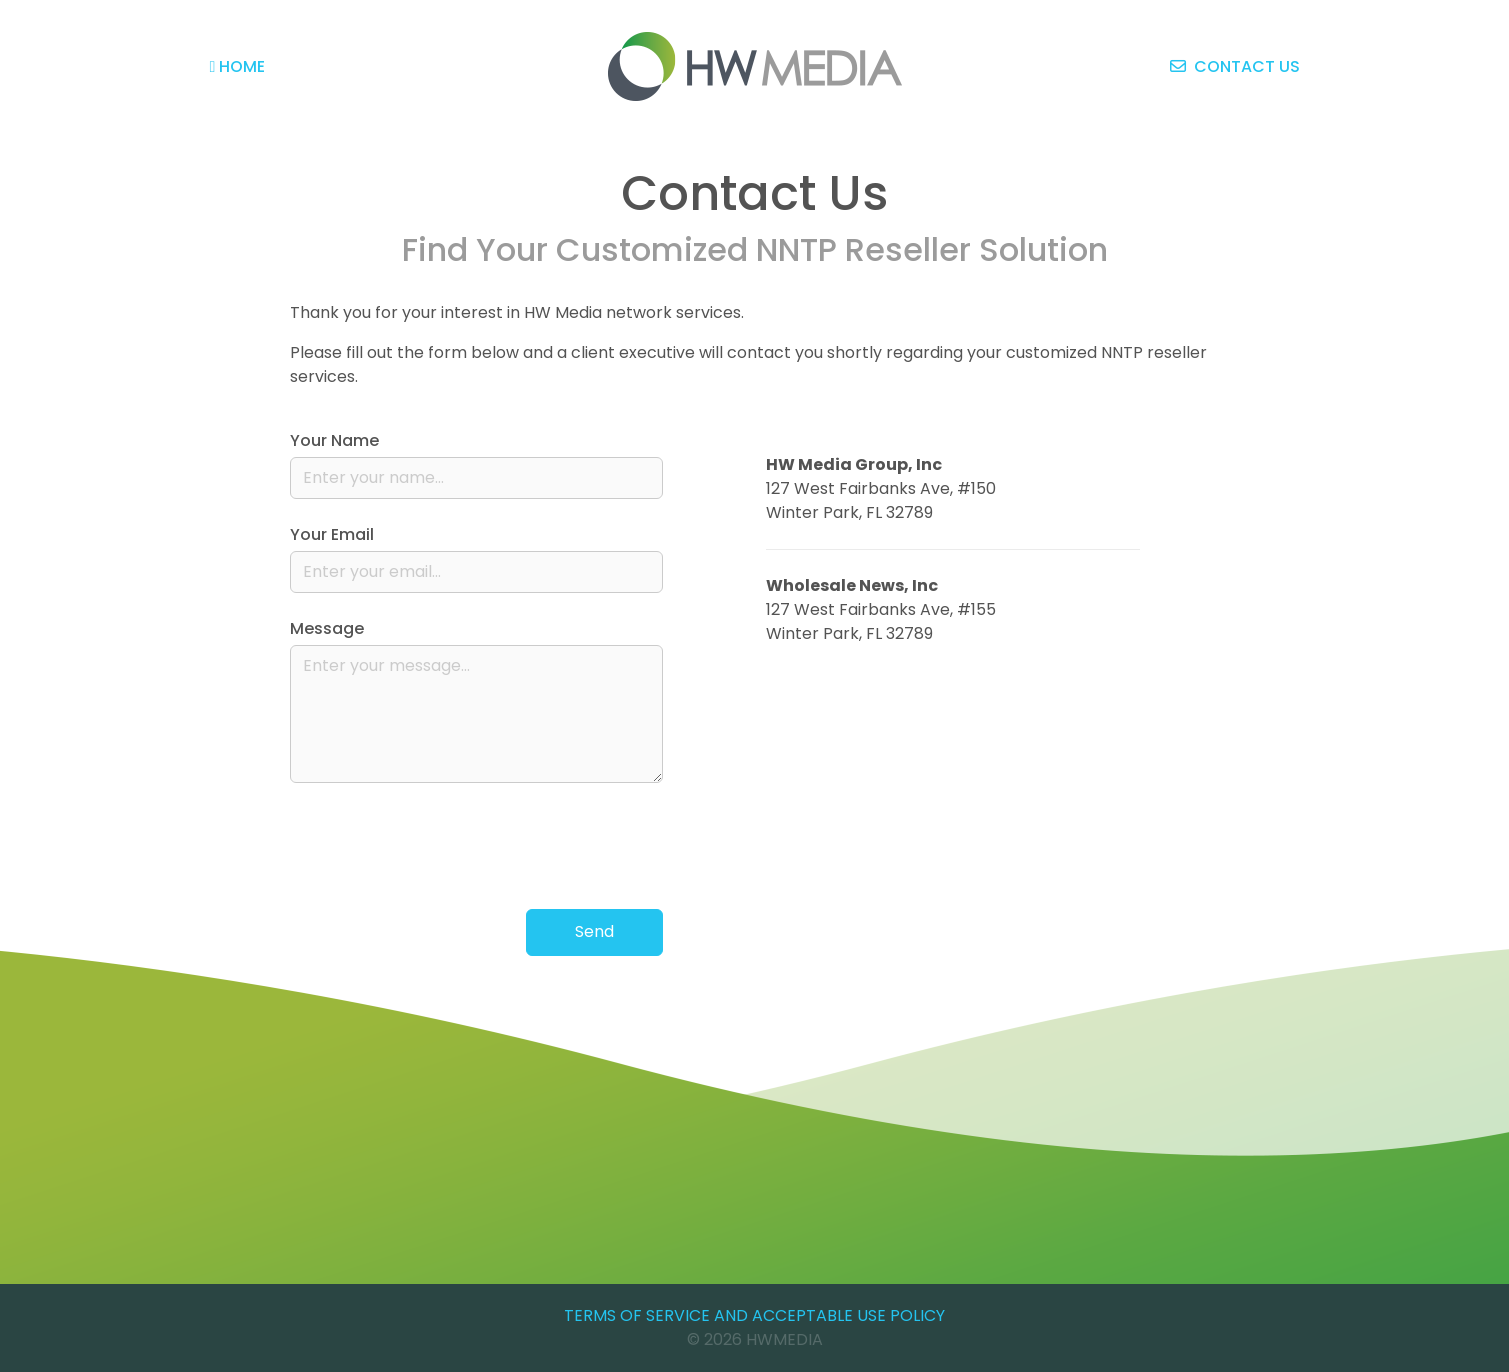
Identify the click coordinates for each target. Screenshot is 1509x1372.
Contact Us (1235, 66)
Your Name (334, 440)
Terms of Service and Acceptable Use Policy (754, 1315)
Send (594, 931)
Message (327, 628)
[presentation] (511, 846)
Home (238, 66)
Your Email (332, 534)
